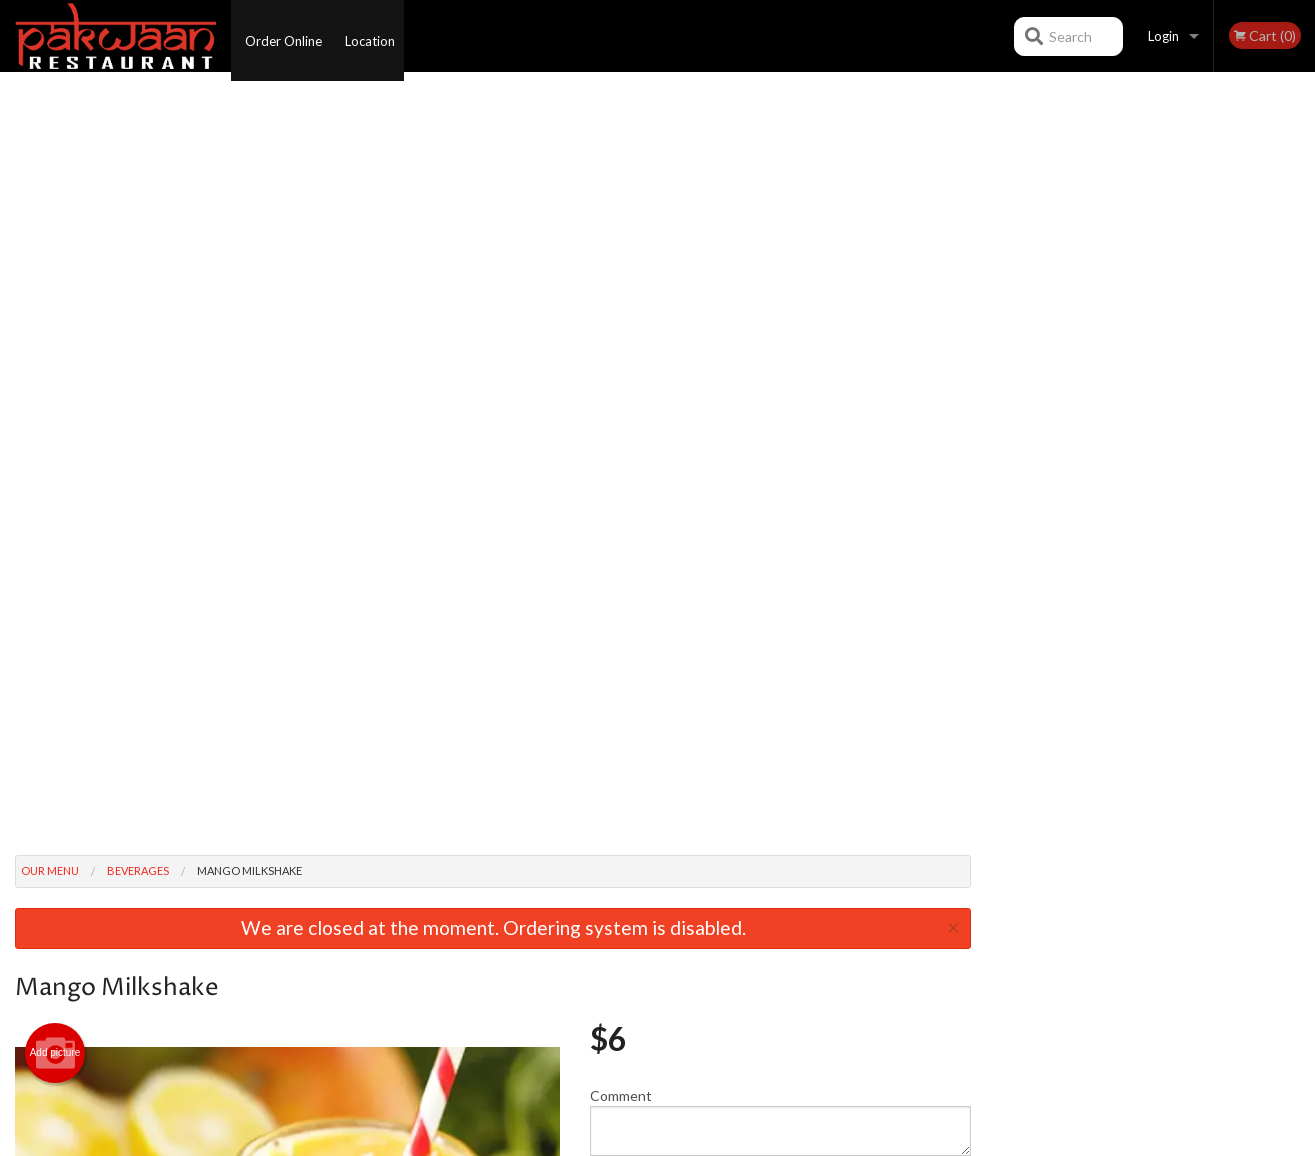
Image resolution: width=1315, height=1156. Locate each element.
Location (376, 36)
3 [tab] (1136, 403)
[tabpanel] (1150, 274)
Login (1163, 36)
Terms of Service (691, 1141)
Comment (780, 353)
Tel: (974, 945)
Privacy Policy (794, 945)
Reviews (780, 896)
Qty (648, 434)
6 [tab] (1226, 403)
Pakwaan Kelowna (256, 870)
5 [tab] (1196, 403)
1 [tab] (1076, 403)
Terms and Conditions (818, 921)
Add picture (55, 285)
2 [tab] (1106, 403)
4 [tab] (1166, 403)
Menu (605, 896)
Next (1300, 274)
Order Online (283, 36)
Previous (1001, 274)
